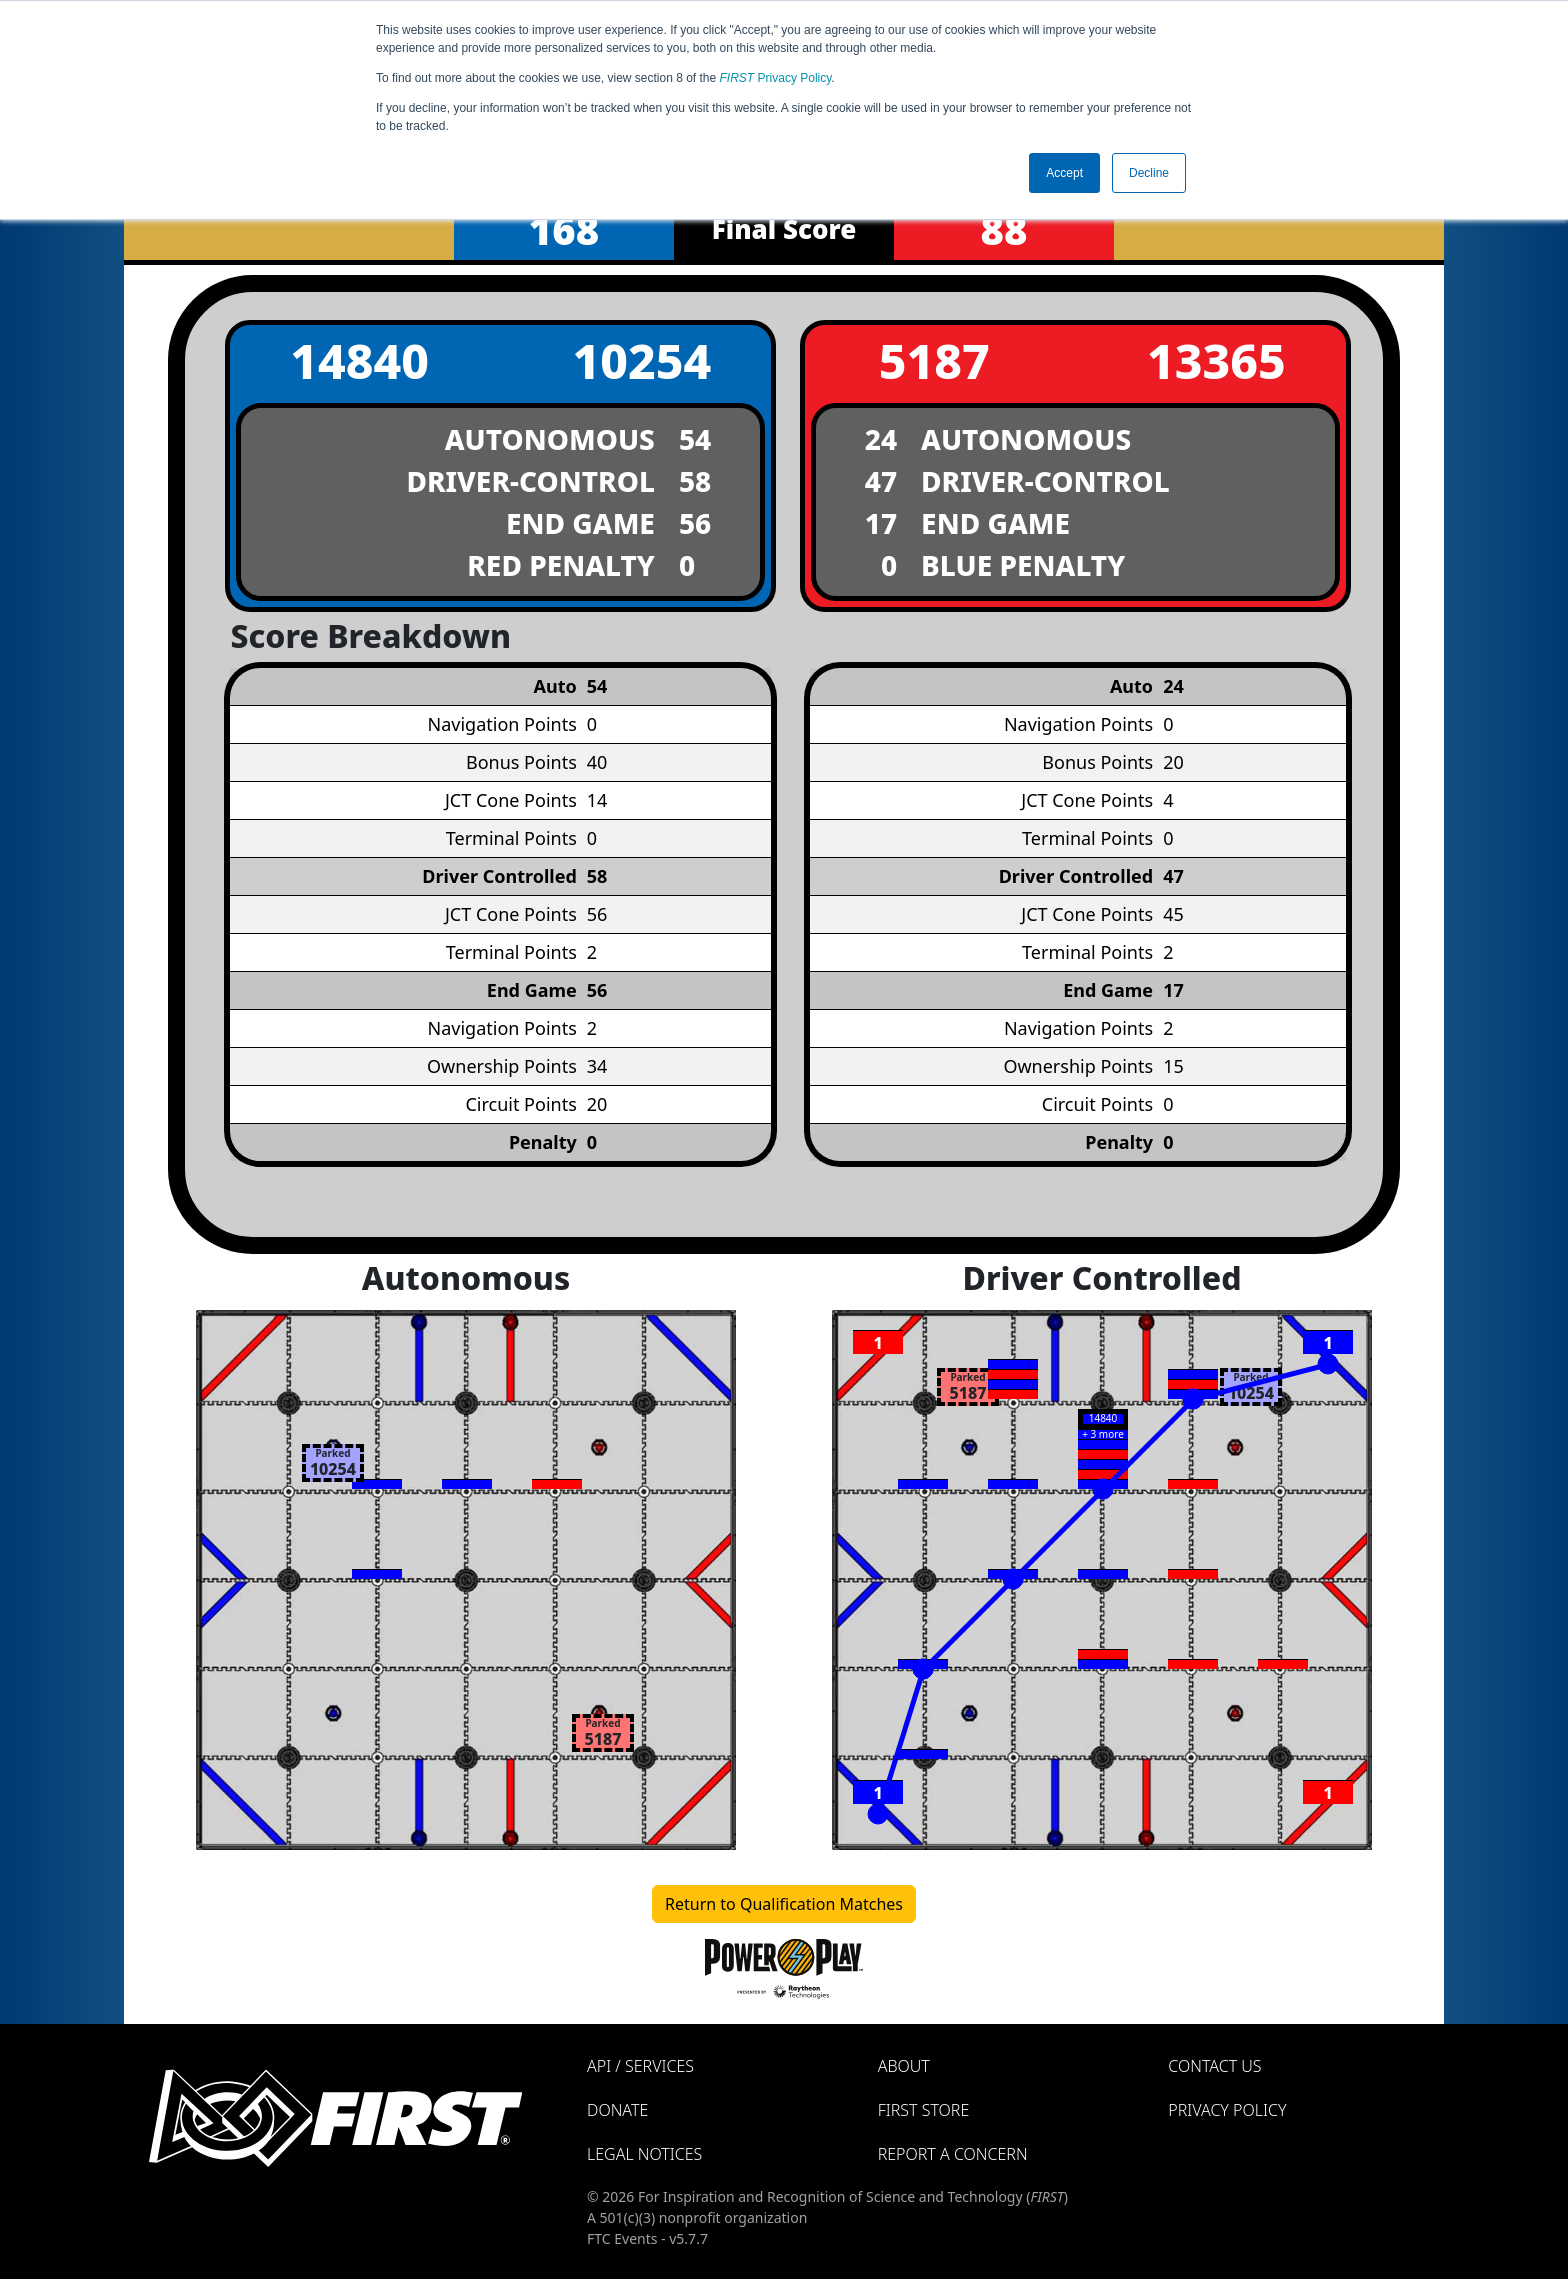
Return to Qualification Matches (784, 1904)
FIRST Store (924, 2110)
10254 (641, 360)
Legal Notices (644, 2154)
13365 (1216, 360)
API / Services (640, 2066)
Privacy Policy (776, 78)
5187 (934, 360)
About (904, 2066)
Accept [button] (1064, 173)
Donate (617, 2110)
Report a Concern (953, 2154)
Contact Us (1214, 2066)
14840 (359, 360)
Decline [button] (1149, 173)
